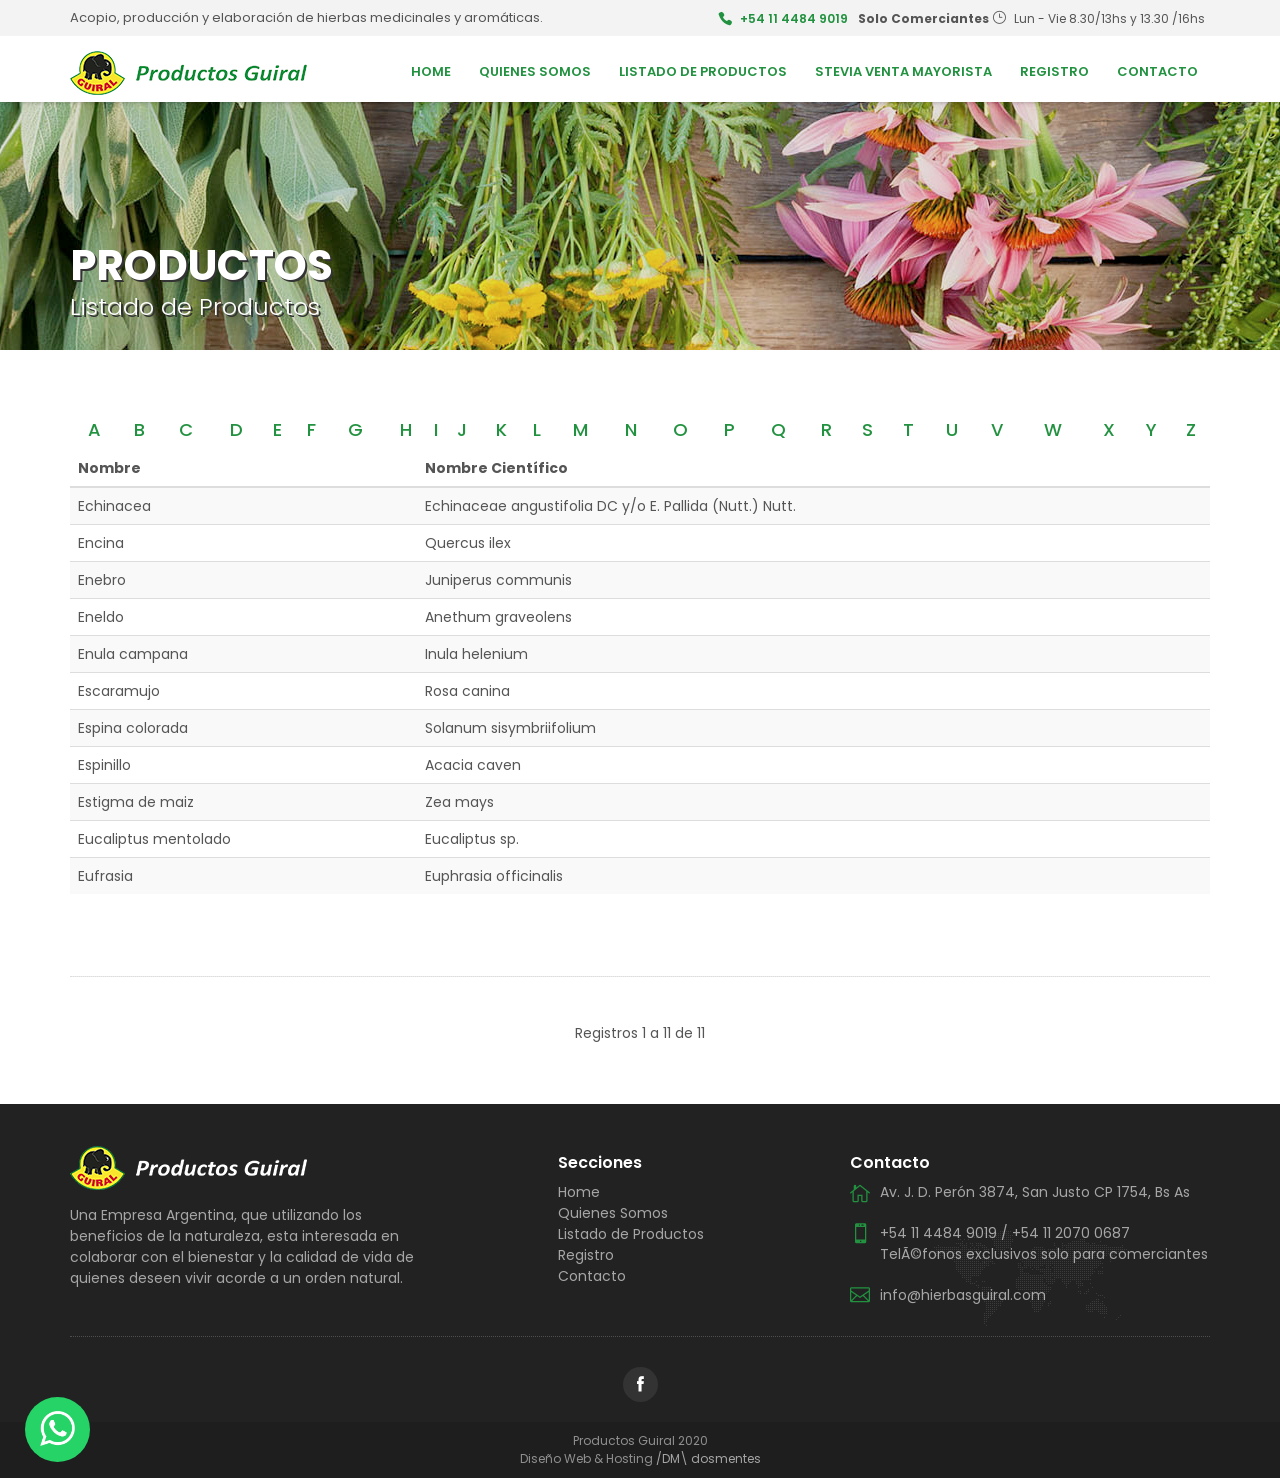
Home (431, 71)
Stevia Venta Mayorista (903, 71)
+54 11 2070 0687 (1071, 1233)
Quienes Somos (535, 71)
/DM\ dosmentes (708, 1458)
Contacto (1157, 71)
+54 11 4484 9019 (794, 18)
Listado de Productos (703, 71)
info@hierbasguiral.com (963, 1295)
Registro (1054, 71)
